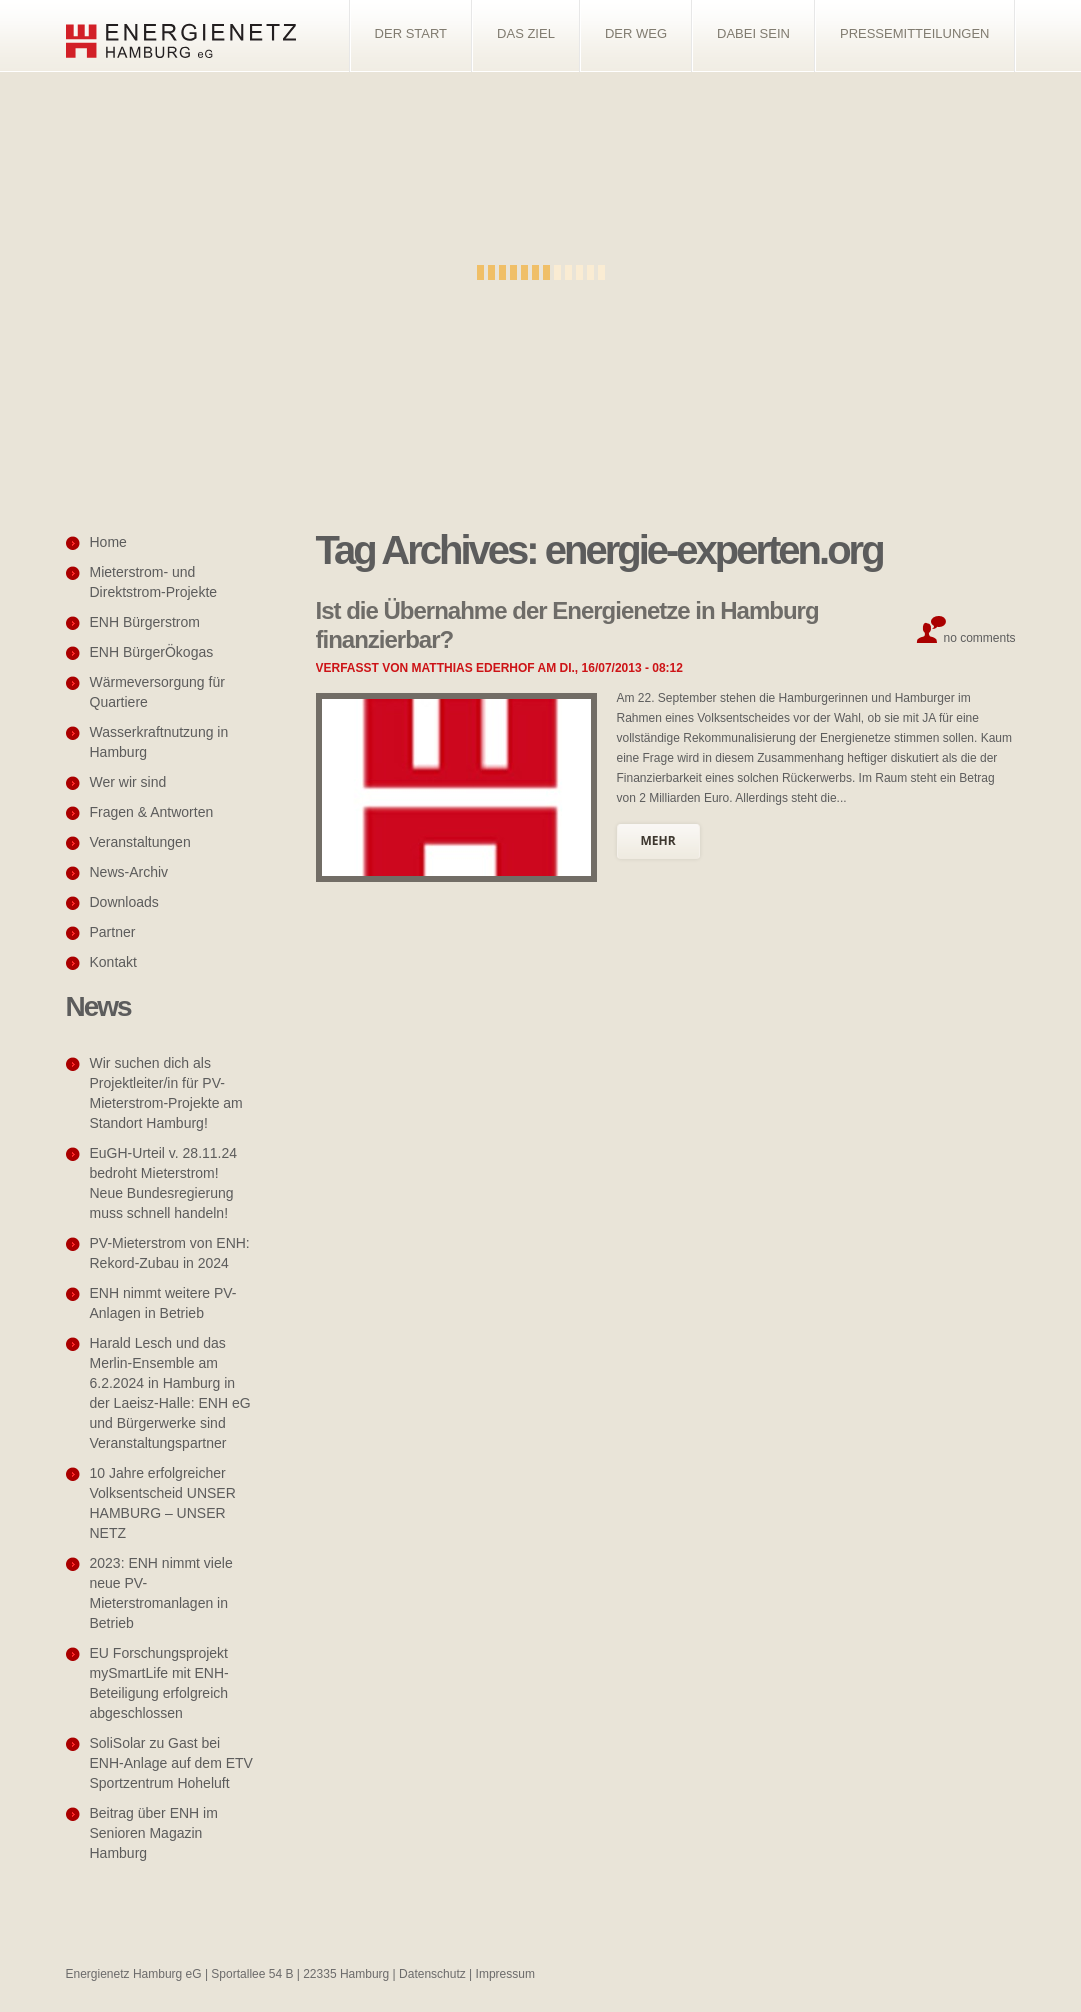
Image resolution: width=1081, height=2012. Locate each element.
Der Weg (636, 33)
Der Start (411, 33)
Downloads (124, 902)
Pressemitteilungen (915, 33)
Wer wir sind (128, 782)
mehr (658, 840)
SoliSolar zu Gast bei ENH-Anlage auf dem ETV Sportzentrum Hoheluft (171, 1763)
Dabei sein (753, 33)
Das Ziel (526, 33)
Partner (113, 932)
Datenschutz (432, 1974)
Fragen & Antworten (152, 812)
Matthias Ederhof (473, 668)
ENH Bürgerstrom (145, 622)
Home (108, 542)
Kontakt (113, 962)
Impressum (505, 1974)
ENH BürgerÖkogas (152, 652)
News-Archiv (129, 872)
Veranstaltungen (140, 842)
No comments (979, 638)
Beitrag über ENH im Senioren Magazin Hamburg (154, 1833)
